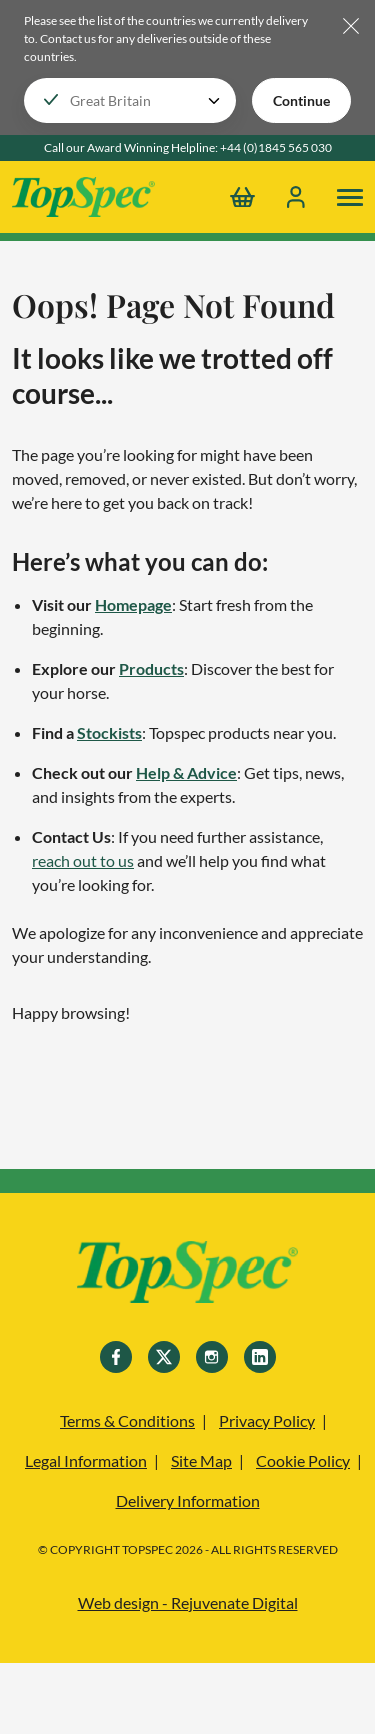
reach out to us (83, 860)
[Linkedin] (260, 1357)
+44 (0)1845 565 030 (276, 147)
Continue (301, 100)
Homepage (133, 604)
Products (151, 668)
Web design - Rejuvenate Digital (188, 1602)
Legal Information (86, 1460)
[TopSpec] (187, 1275)
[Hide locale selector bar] (351, 27)
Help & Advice (186, 772)
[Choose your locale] (130, 100)
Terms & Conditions (127, 1420)
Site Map (201, 1460)
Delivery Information (188, 1500)
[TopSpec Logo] (83, 197)
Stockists (109, 732)
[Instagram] (212, 1357)
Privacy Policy (267, 1420)
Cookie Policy (303, 1460)
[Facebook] (116, 1357)
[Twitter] (164, 1357)
